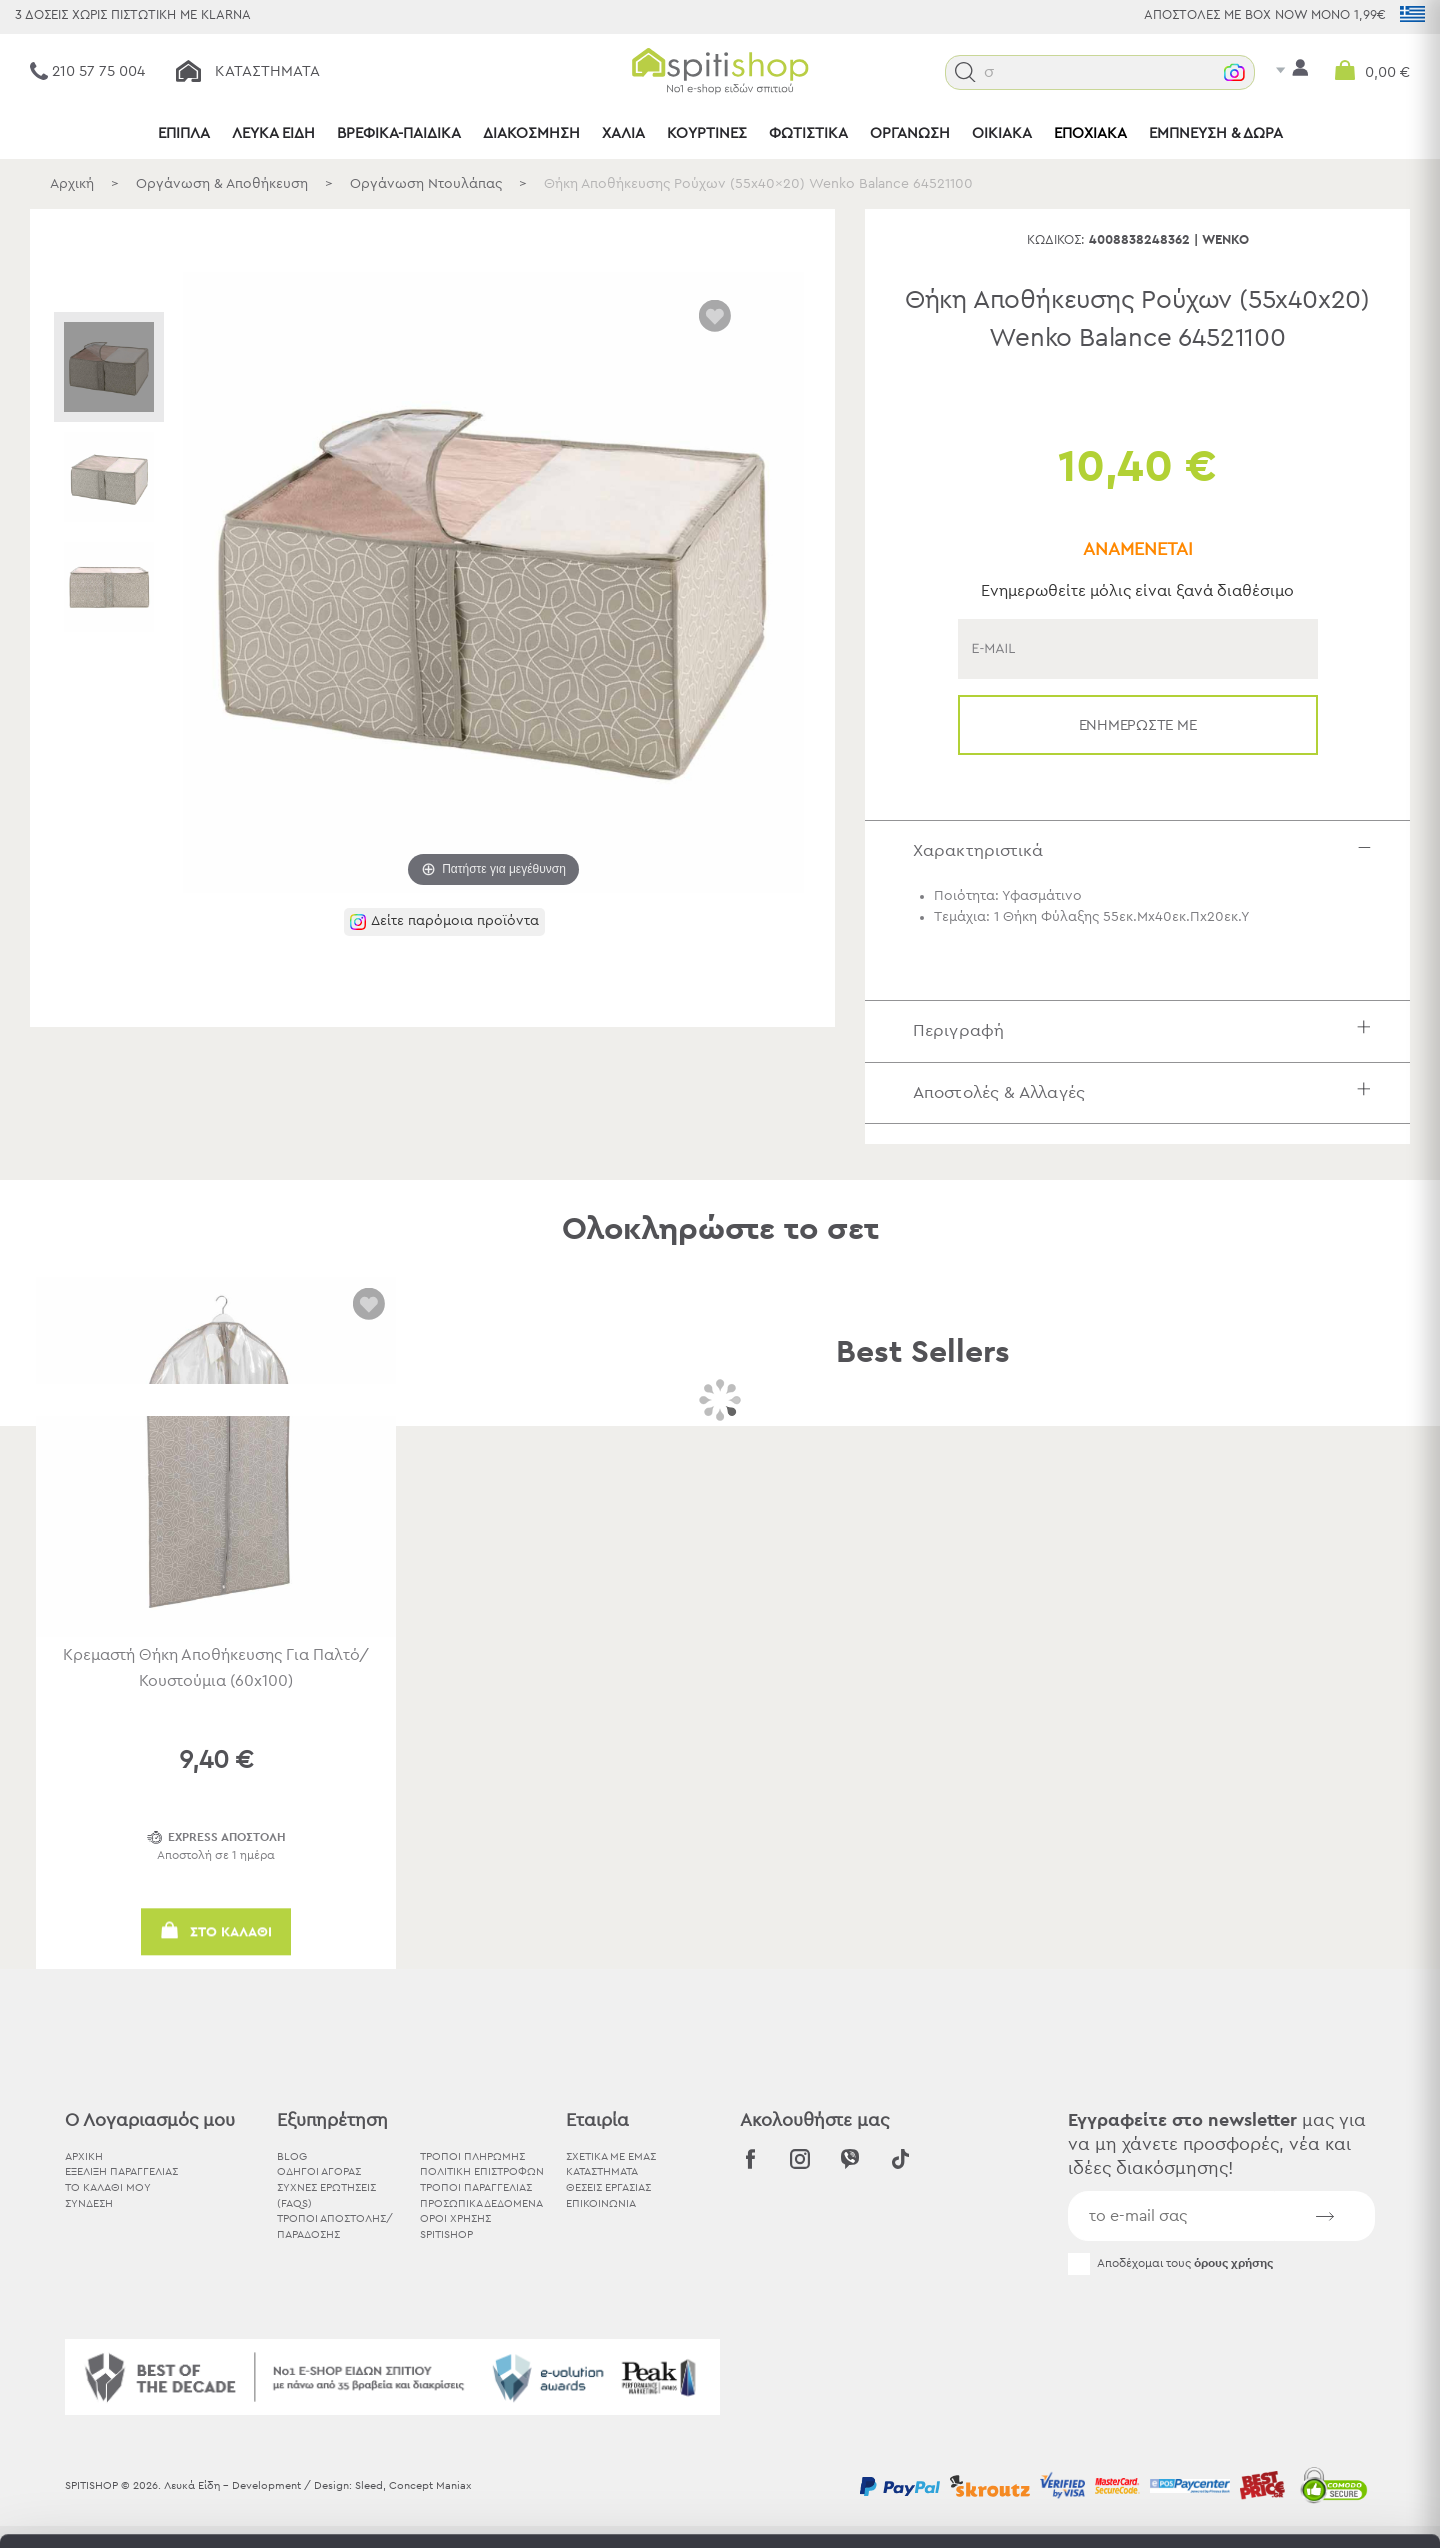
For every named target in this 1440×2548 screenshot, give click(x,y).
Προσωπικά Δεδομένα (481, 2203)
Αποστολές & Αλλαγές (1146, 1092)
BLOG (292, 2156)
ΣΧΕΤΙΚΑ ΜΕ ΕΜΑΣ (611, 2156)
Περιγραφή (1146, 1030)
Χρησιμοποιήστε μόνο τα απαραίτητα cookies (1273, 2404)
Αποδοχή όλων (1272, 2326)
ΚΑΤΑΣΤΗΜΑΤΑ (602, 2171)
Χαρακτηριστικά (1146, 850)
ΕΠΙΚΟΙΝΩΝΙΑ (601, 2203)
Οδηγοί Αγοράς (319, 2171)
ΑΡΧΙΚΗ (84, 2156)
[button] (965, 72)
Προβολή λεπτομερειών (1104, 2508)
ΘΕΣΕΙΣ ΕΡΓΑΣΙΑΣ (608, 2187)
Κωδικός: (1056, 240)
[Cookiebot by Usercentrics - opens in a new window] (129, 2509)
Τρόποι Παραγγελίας (476, 2187)
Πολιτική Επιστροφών (482, 2171)
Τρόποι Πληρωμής (472, 2156)
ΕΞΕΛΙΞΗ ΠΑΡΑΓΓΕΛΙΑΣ (121, 2171)
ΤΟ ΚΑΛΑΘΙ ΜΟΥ (108, 2187)
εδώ (879, 2381)
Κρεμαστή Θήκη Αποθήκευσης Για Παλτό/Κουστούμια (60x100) (216, 1668)
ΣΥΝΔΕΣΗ (89, 2203)
